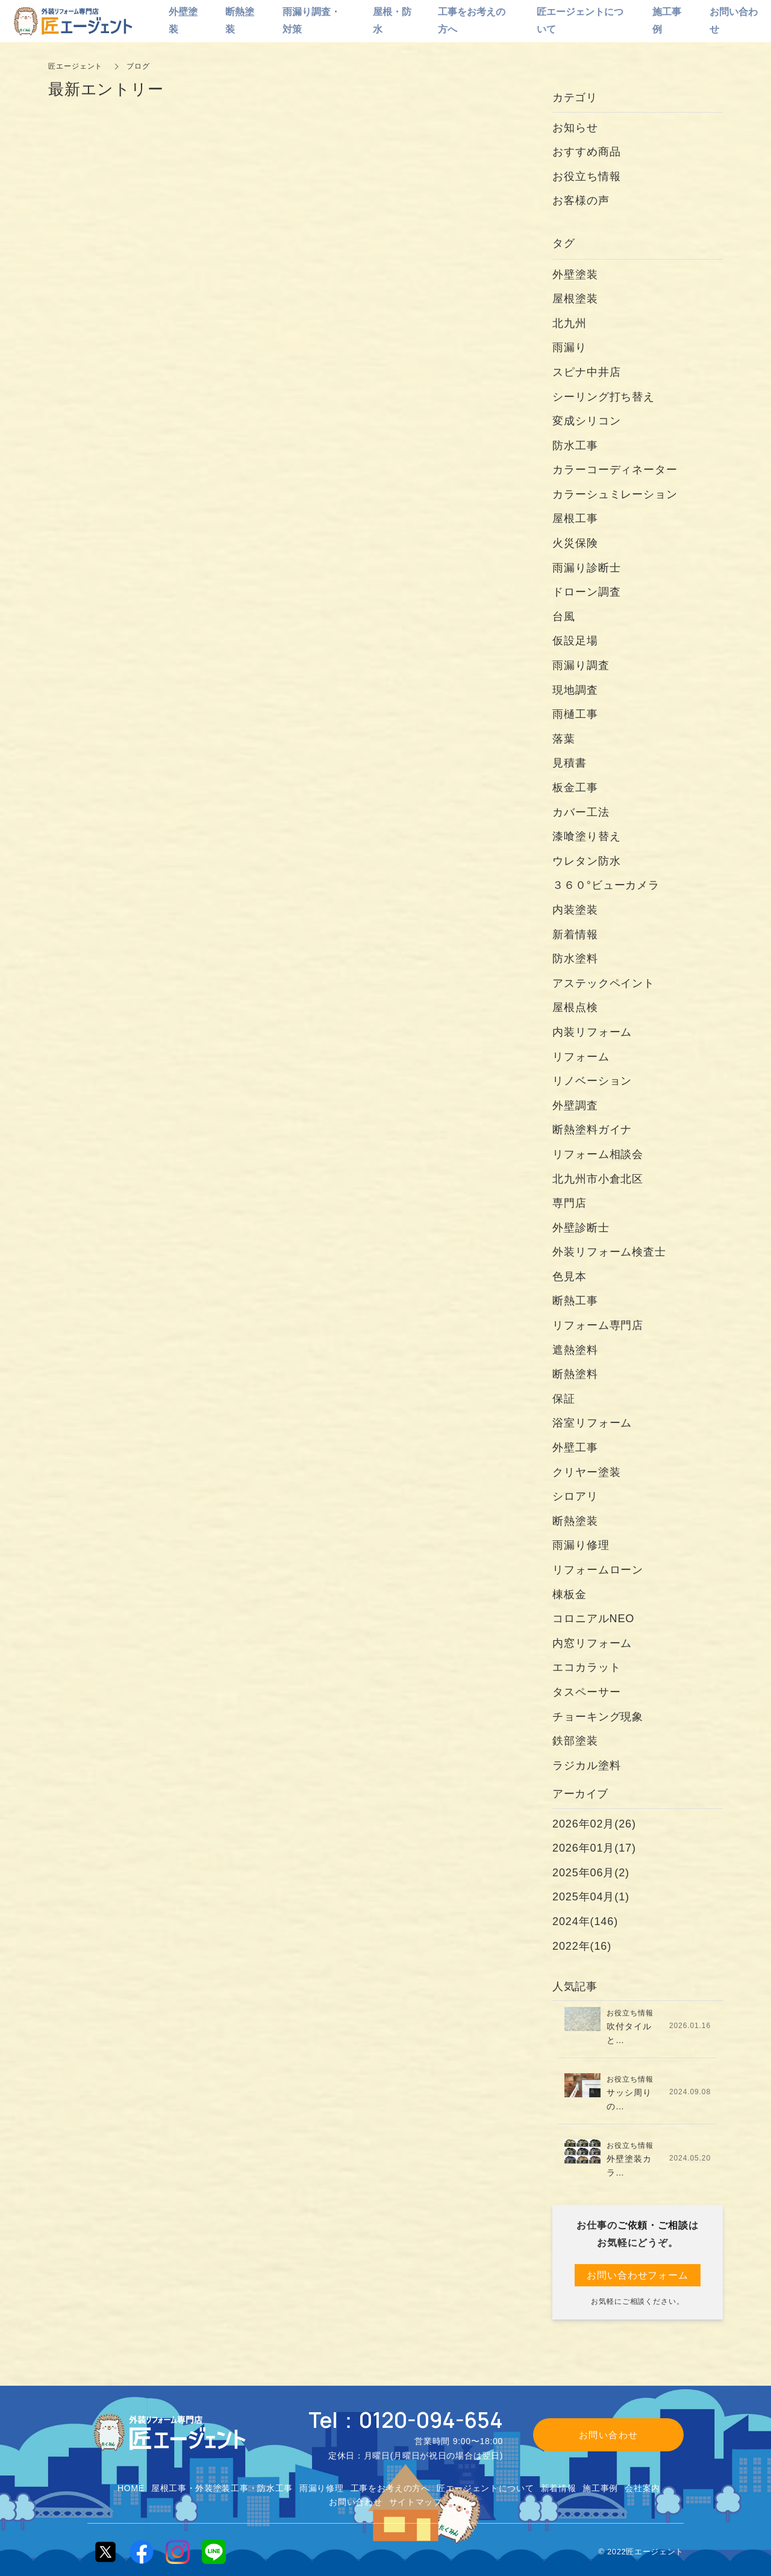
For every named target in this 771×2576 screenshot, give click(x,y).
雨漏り (569, 347)
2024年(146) (585, 1921)
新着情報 (575, 935)
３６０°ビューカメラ (606, 885)
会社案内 (642, 2488)
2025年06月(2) (590, 1873)
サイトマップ (415, 2502)
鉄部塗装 (575, 1741)
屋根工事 (575, 518)
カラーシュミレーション (615, 494)
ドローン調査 (586, 592)
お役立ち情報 (586, 176)
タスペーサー (586, 1692)
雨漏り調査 (581, 665)
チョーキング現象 (597, 1717)
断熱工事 (575, 1301)
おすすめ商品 (586, 152)
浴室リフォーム (592, 1423)
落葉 (563, 739)
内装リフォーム (592, 1032)
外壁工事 (575, 1448)
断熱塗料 (575, 1374)
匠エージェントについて (485, 2488)
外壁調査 (575, 1106)
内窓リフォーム (592, 1643)
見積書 (569, 763)
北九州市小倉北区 (597, 1179)
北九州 (569, 323)
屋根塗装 (575, 299)
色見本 (569, 1277)
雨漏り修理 (581, 1545)
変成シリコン (586, 421)
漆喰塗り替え (586, 836)
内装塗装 (575, 910)
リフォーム (581, 1057)
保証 (563, 1399)
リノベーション (592, 1081)
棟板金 (569, 1594)
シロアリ (575, 1496)
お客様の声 (581, 200)
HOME (131, 2488)
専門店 (569, 1203)
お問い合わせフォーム (637, 2275)
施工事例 (600, 2488)
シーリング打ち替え (603, 397)
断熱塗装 (575, 1521)
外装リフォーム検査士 (609, 1252)
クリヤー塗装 (586, 1472)
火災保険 (575, 543)
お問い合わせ (355, 2502)
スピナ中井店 (586, 372)
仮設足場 (575, 641)
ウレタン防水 (586, 861)
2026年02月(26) (594, 1824)
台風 (563, 617)
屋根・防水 (392, 20)
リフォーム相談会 (597, 1154)
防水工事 (575, 446)
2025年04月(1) (590, 1897)
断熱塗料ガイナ (592, 1130)
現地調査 (575, 690)
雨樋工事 (575, 714)
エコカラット (586, 1667)
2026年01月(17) (594, 1848)
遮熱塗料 (575, 1350)
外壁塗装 (581, 275)
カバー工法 (581, 812)
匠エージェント (75, 66)
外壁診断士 (581, 1228)
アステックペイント (603, 983)
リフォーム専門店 (597, 1325)
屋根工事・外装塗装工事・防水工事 (222, 2488)
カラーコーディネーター (615, 470)
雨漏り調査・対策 (311, 20)
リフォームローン (597, 1570)
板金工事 (581, 788)
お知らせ (575, 128)
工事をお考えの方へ (390, 2488)
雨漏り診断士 (586, 568)
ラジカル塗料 (586, 1765)
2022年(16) (581, 1946)
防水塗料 (575, 959)
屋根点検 (575, 1007)
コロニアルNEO (593, 1619)
